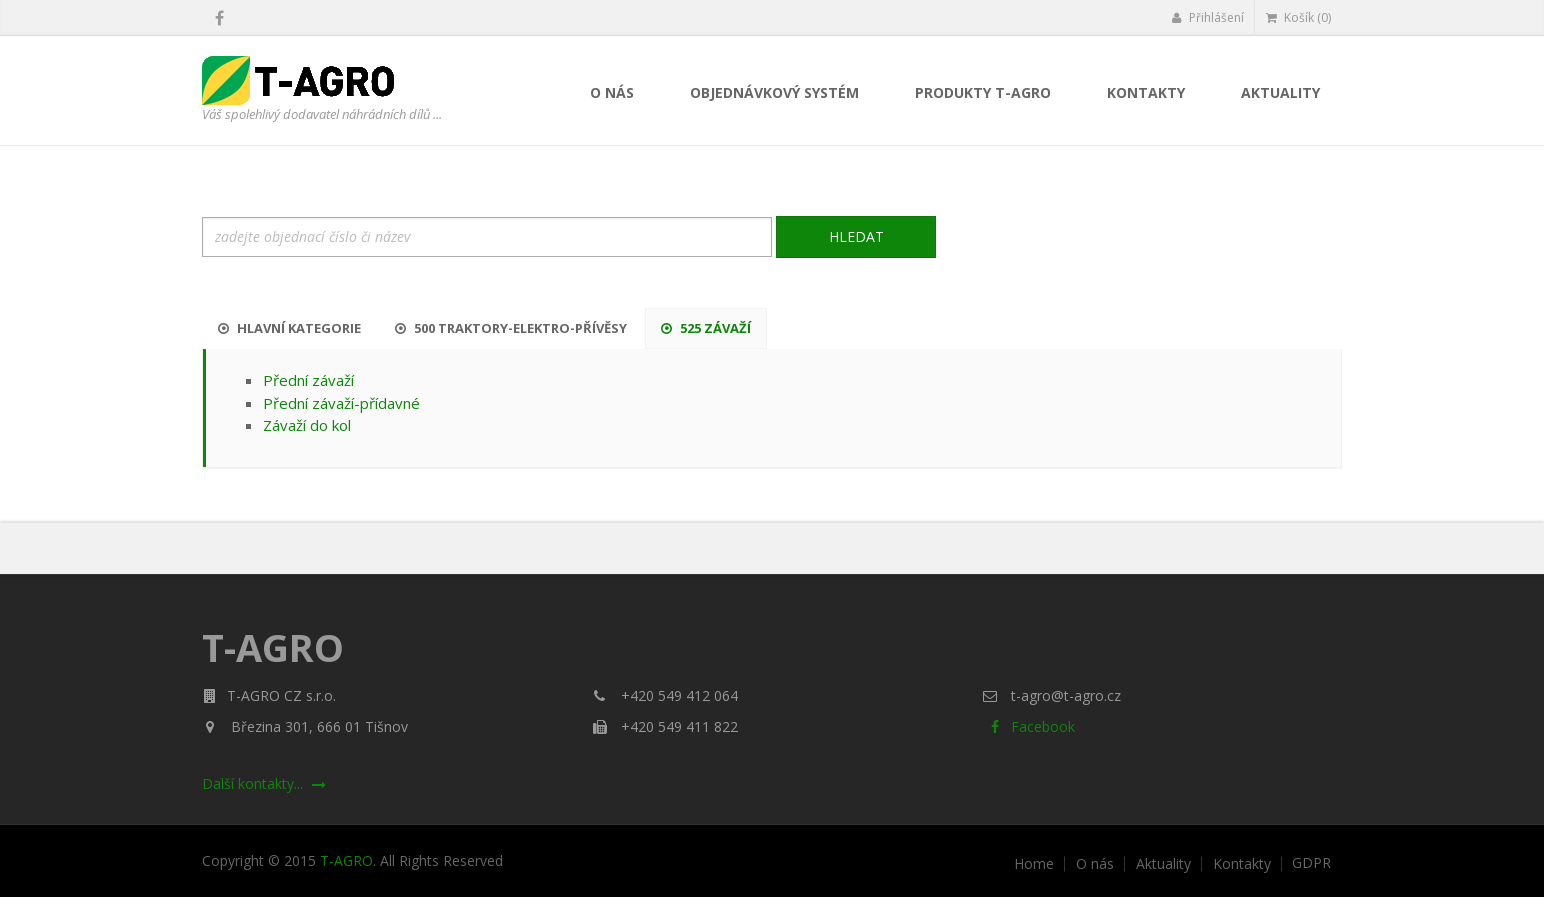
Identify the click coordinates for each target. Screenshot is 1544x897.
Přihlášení (1207, 17)
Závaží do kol (307, 425)
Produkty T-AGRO (983, 92)
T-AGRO (346, 860)
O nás (612, 92)
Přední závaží (308, 380)
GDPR (1311, 863)
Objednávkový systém (774, 92)
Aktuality (1280, 92)
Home (1034, 864)
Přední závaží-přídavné (341, 403)
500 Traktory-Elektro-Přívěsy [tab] (511, 328)
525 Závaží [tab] (706, 328)
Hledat (856, 236)
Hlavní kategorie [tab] (289, 328)
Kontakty (1146, 92)
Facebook (1028, 726)
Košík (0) (1298, 17)
